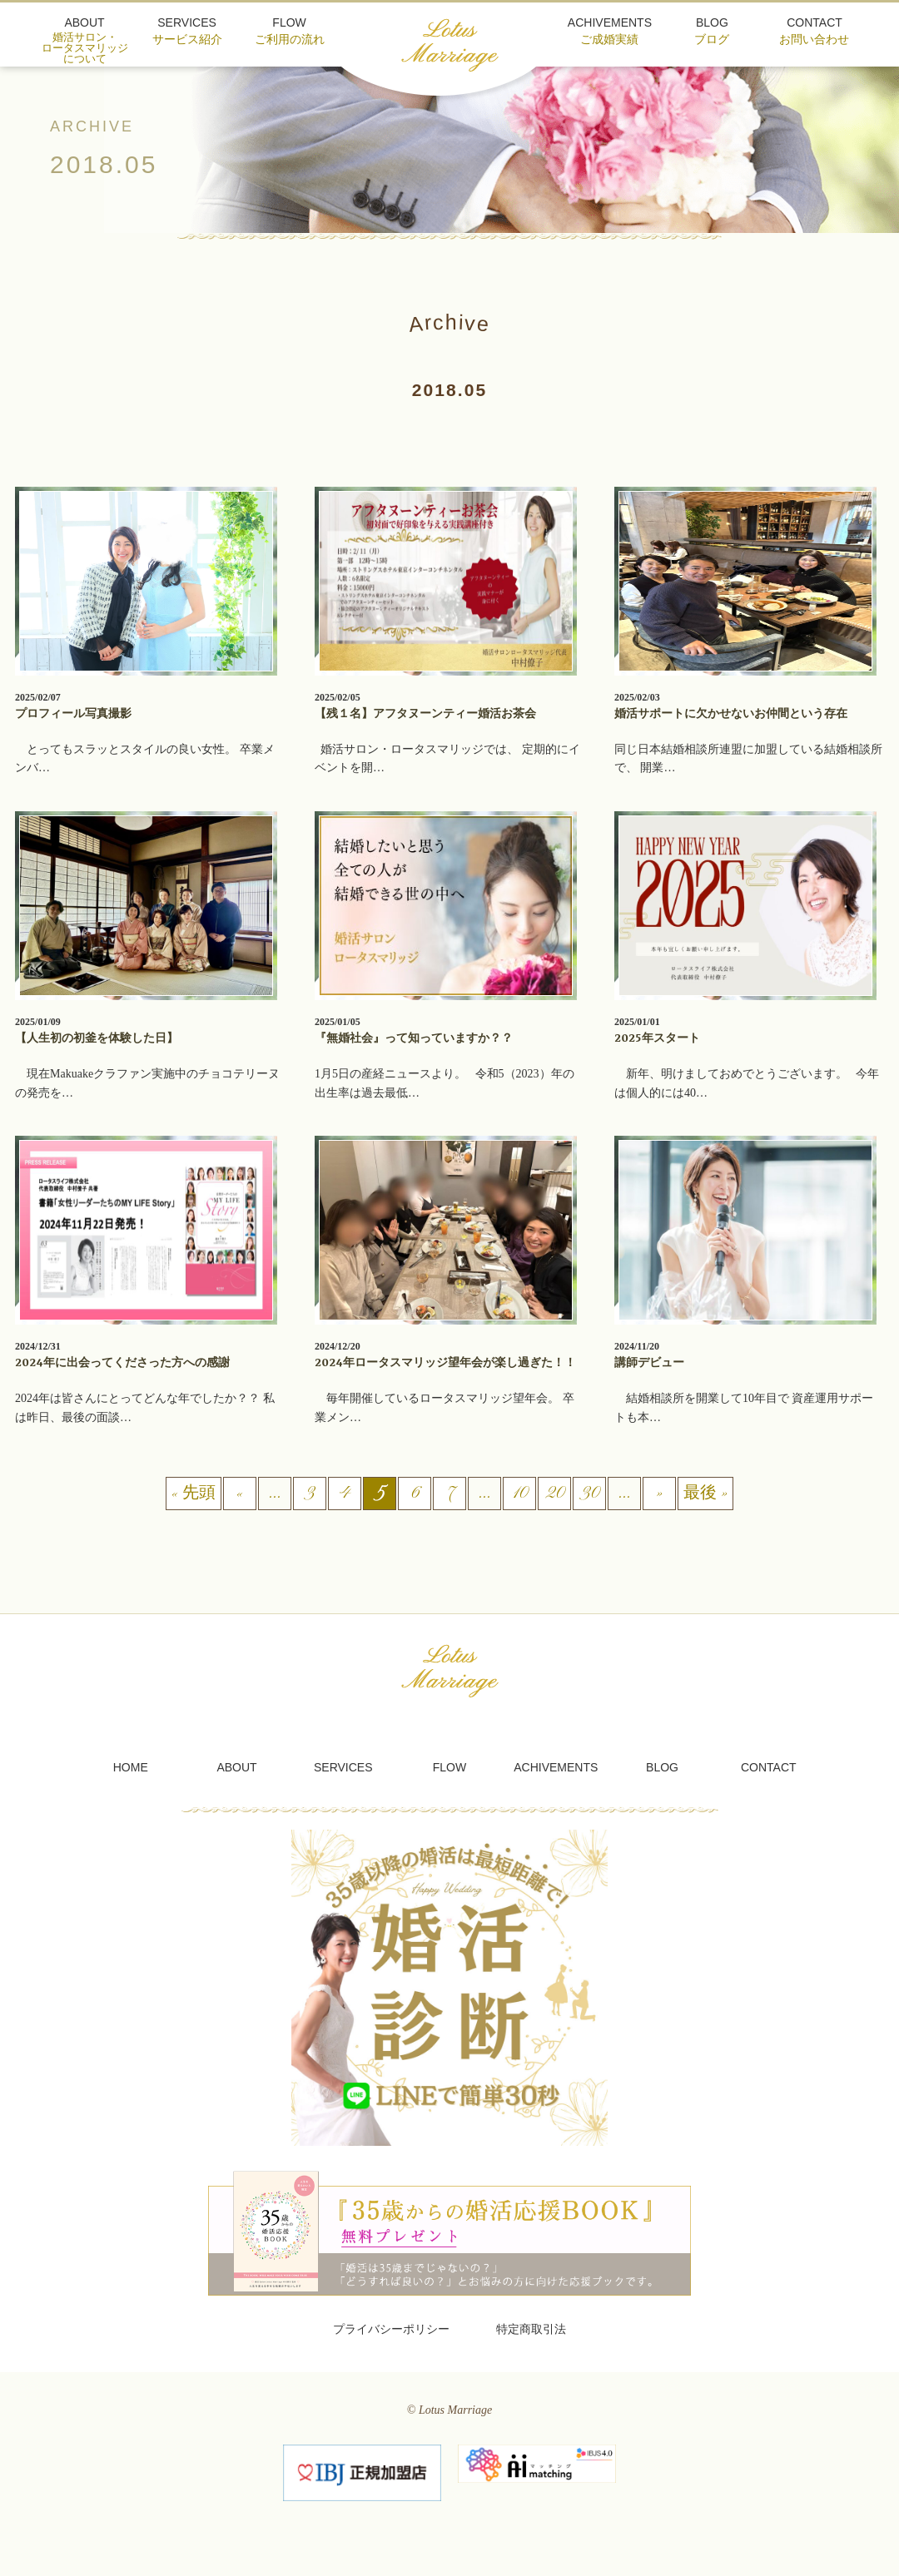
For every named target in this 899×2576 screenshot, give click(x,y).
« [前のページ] (239, 1494)
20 (554, 1494)
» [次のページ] (659, 1494)
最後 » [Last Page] (705, 1494)
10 (520, 1494)
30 (589, 1494)
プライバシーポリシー (391, 2329)
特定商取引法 (531, 2329)
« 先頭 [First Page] (193, 1494)
